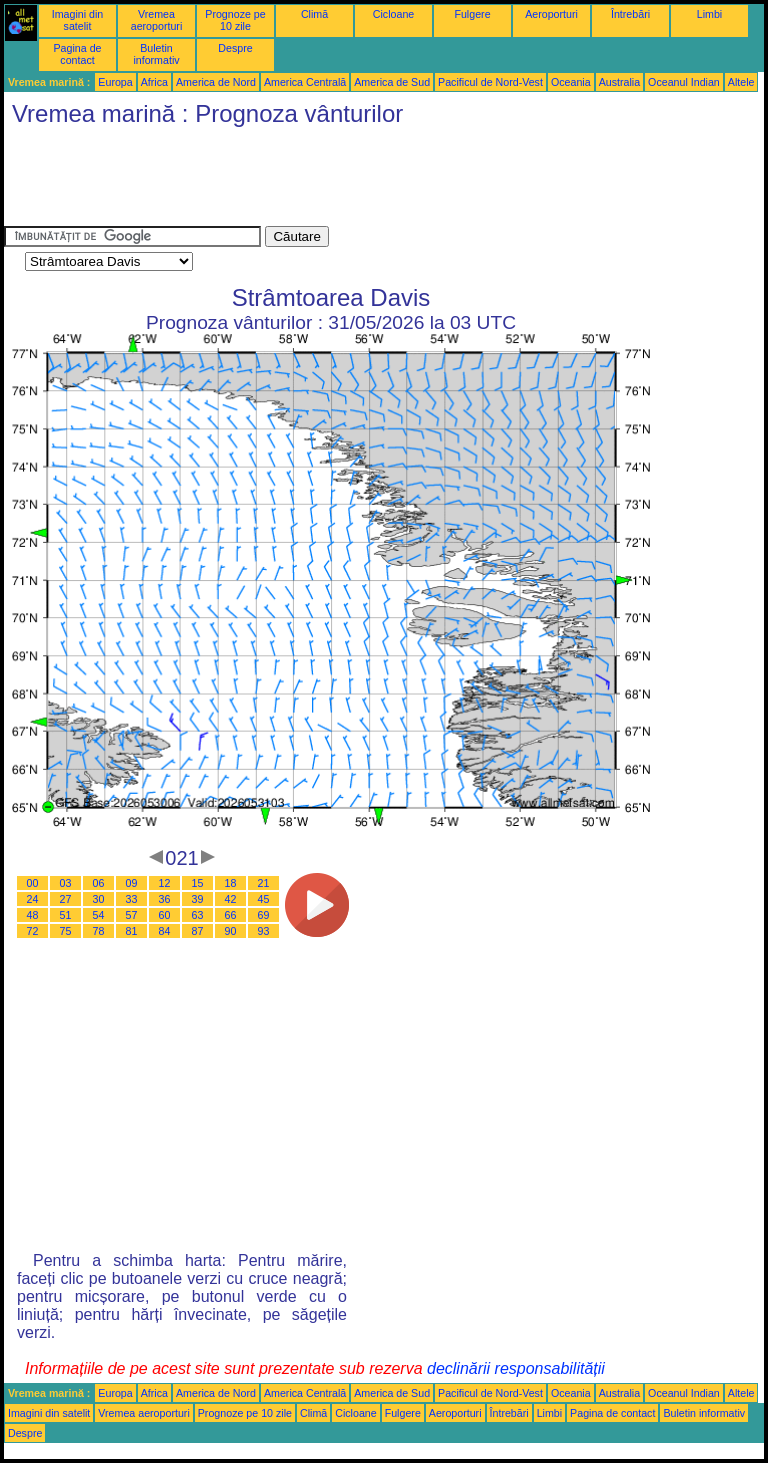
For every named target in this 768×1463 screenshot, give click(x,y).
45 (264, 899)
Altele (741, 82)
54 (99, 915)
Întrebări (630, 14)
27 (66, 899)
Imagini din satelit (78, 20)
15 (198, 883)
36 (165, 899)
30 (99, 899)
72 (33, 931)
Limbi (709, 14)
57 (132, 915)
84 (165, 931)
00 (33, 883)
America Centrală (305, 82)
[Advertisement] (368, 181)
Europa (115, 82)
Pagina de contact (78, 54)
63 (198, 915)
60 (165, 915)
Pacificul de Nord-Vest (490, 82)
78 (99, 931)
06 (99, 883)
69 (264, 915)
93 (264, 931)
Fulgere (472, 14)
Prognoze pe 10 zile (235, 20)
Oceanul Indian (684, 82)
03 (66, 883)
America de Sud (392, 82)
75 (66, 931)
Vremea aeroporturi (157, 20)
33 (132, 899)
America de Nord (216, 82)
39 (198, 899)
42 (231, 899)
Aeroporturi (551, 14)
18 (231, 883)
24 (33, 899)
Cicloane (393, 14)
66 (231, 915)
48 (33, 915)
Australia (619, 82)
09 (132, 883)
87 (198, 931)
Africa (154, 82)
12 (165, 883)
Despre (235, 48)
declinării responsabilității (516, 1368)
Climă (314, 14)
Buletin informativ (156, 54)
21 (264, 883)
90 (231, 931)
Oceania (571, 82)
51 (66, 915)
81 (132, 931)
